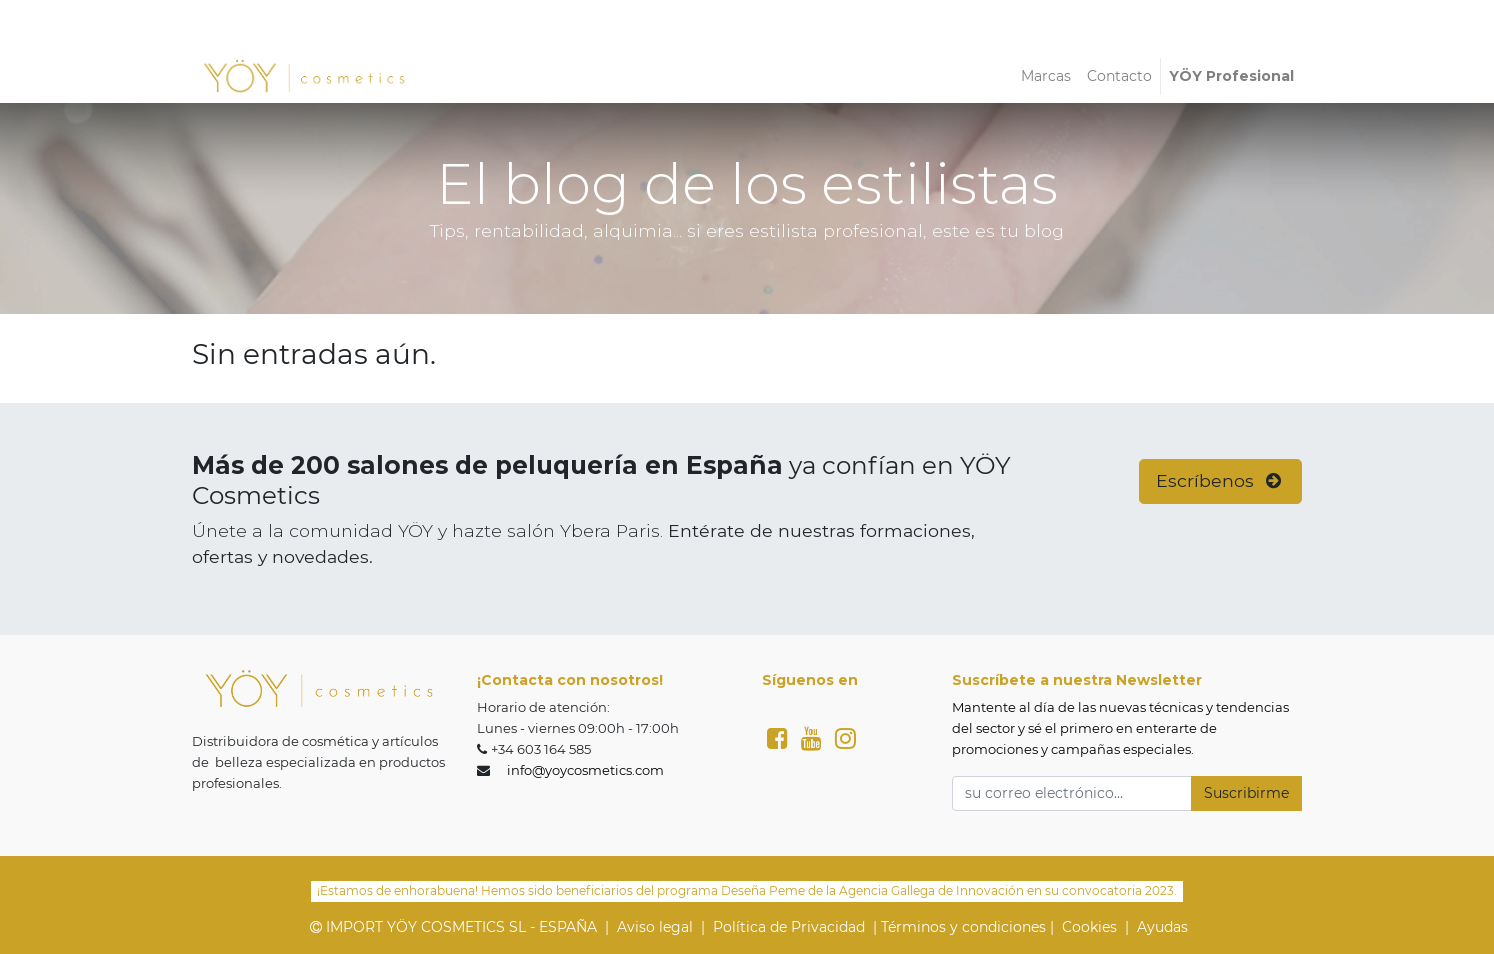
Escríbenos (1221, 480)
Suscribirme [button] (1246, 793)
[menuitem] (1046, 76)
